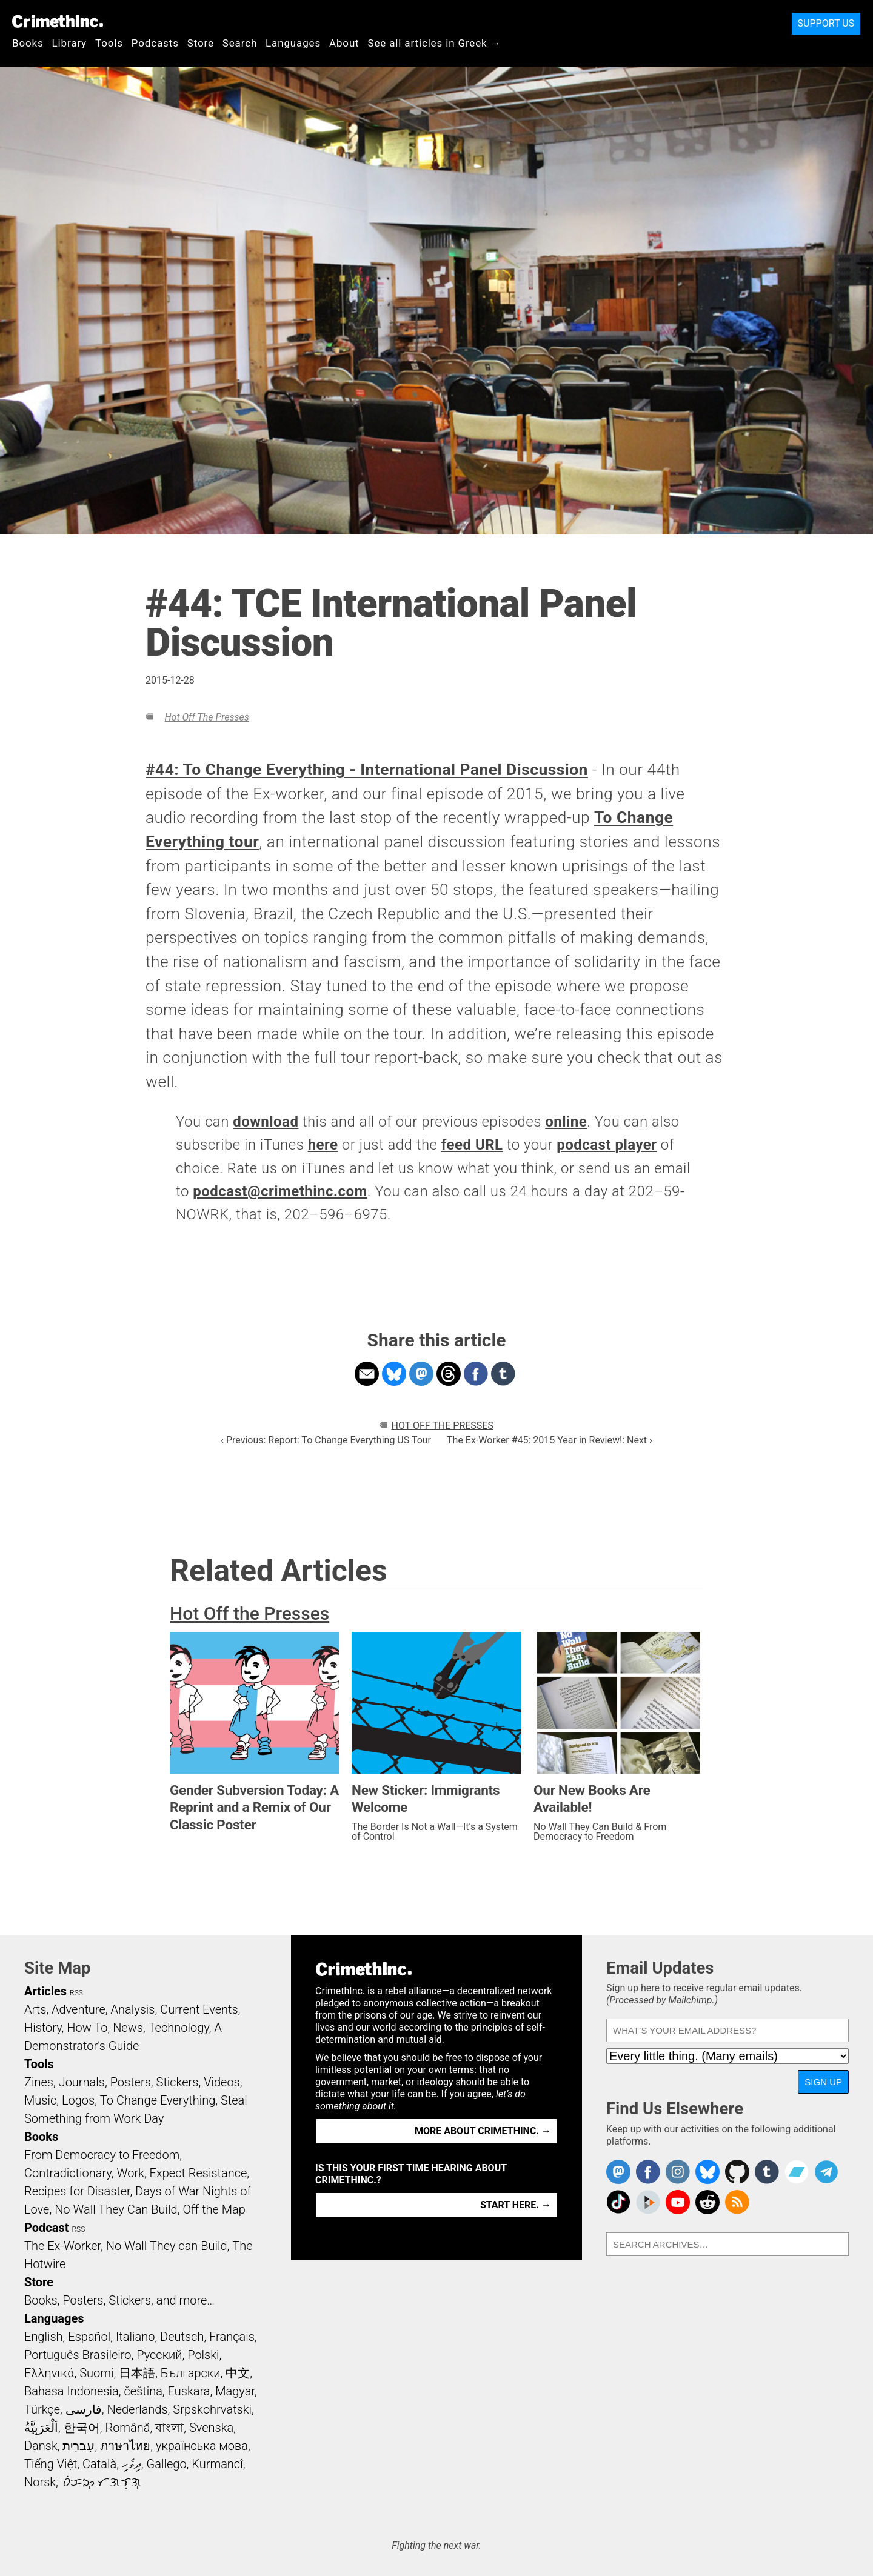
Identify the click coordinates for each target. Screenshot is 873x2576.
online (566, 1121)
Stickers (177, 2082)
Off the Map (213, 2209)
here (323, 1144)
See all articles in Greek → (434, 43)
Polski (203, 2355)
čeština (143, 2391)
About (344, 43)
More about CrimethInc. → (483, 2131)
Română (127, 2427)
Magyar (235, 2391)
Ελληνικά (49, 2373)
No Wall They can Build (166, 2245)
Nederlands (137, 2409)
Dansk (41, 2445)
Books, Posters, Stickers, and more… (119, 2300)
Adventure (78, 2009)
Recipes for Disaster (77, 2191)
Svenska (211, 2427)
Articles (45, 1991)
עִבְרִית (78, 2445)
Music (40, 2100)
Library (69, 43)
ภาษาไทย (125, 2445)
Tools (109, 43)
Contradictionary (68, 2173)
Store (200, 43)
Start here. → (515, 2205)
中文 (238, 2373)
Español (89, 2336)
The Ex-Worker (62, 2245)
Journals (82, 2082)
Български (191, 2373)
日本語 (137, 2373)
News (128, 2027)
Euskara (189, 2391)
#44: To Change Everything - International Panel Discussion (367, 769)
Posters (130, 2082)
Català (99, 2464)
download (265, 1121)
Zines (38, 2082)
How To (87, 2027)
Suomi (96, 2373)
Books (28, 43)
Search (239, 43)
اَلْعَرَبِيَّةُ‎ (41, 2427)
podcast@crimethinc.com (280, 1191)
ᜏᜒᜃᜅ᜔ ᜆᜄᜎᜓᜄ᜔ (101, 2482)
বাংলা (169, 2427)
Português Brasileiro (77, 2355)
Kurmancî (217, 2464)
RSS (76, 1993)
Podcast (46, 2227)
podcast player (607, 1144)
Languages (293, 43)
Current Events (199, 2009)
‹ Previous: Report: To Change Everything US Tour (326, 1440)
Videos (222, 2082)
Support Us (826, 23)
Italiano (135, 2336)
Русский (159, 2355)
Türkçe (42, 2409)
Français (232, 2336)
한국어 (82, 2427)
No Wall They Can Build (116, 2209)
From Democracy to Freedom (101, 2155)
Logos (78, 2100)
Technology (179, 2027)
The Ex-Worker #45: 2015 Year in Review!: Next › (549, 1440)
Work (130, 2173)
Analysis (132, 2009)
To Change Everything (157, 2100)
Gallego (167, 2464)
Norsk (40, 2482)
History (43, 2027)
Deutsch (182, 2336)
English (43, 2336)
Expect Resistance (198, 2173)
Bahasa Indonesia (71, 2391)
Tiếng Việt (50, 2464)
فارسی (83, 2409)
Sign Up (823, 2082)
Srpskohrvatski (212, 2409)
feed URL (472, 1144)
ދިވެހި (131, 2464)
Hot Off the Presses (206, 717)
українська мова (202, 2445)
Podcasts (155, 43)
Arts (35, 2009)
